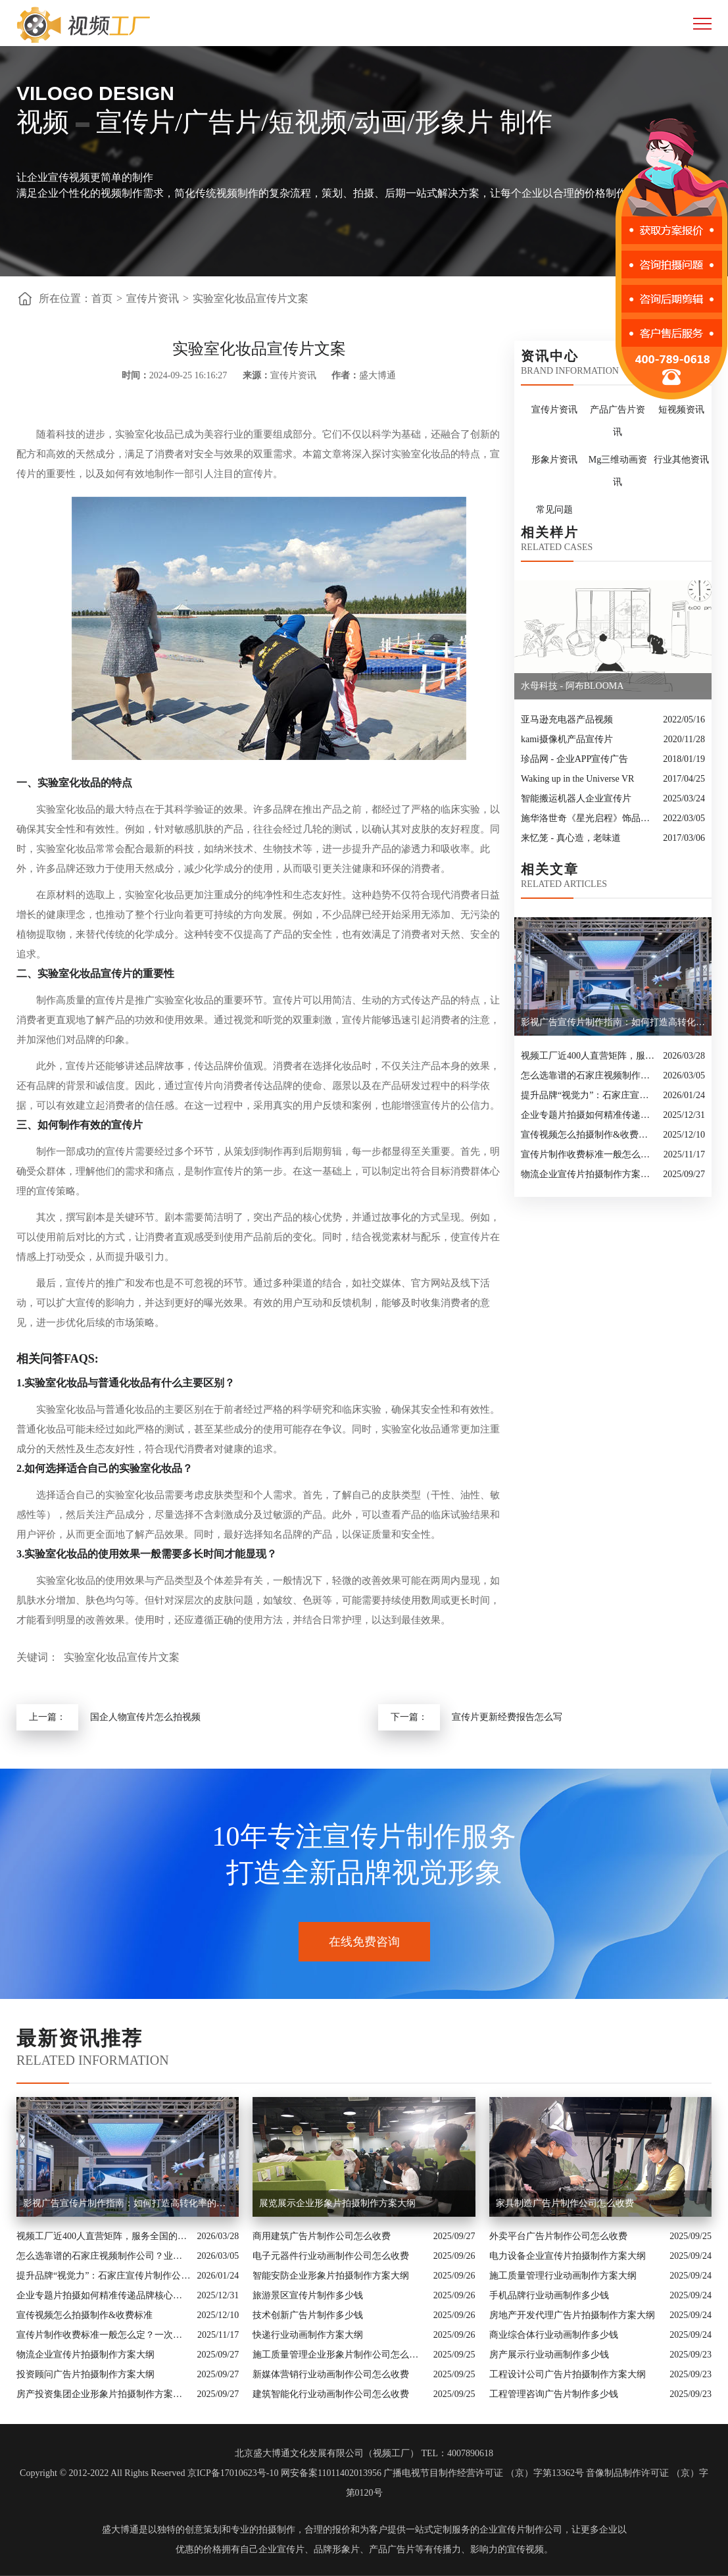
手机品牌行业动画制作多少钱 (549, 2295)
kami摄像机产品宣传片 (567, 739)
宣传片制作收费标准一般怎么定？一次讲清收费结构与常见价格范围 (589, 1154)
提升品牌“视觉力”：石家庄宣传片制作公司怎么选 (588, 1095)
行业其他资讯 (681, 460)
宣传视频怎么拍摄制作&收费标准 (588, 1135)
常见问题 (554, 510)
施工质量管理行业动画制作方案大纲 (563, 2276)
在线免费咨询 (364, 1941)
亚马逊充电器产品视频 (567, 719)
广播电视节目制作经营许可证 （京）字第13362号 (483, 2473)
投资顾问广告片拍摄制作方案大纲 (85, 2374)
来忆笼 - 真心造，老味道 (571, 838)
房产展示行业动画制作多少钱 (549, 2355)
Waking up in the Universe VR (577, 779)
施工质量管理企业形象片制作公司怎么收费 (339, 2355)
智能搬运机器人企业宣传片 (576, 798)
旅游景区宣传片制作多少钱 (308, 2295)
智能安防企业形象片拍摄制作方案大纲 (331, 2276)
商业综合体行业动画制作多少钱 (553, 2335)
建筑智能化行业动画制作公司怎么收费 (331, 2394)
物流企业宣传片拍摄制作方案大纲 (588, 1174)
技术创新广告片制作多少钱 (308, 2315)
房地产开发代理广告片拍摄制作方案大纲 (572, 2315)
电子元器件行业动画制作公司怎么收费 (331, 2256)
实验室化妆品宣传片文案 (250, 298)
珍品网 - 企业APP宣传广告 (574, 759)
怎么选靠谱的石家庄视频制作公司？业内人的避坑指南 (588, 1075)
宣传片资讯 (152, 298)
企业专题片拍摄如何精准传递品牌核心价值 (588, 1115)
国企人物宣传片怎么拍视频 (145, 1717)
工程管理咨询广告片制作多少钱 (553, 2394)
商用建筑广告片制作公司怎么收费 (322, 2236)
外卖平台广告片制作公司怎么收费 (558, 2236)
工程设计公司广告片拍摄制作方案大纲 (567, 2374)
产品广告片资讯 (617, 421)
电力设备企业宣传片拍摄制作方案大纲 (567, 2256)
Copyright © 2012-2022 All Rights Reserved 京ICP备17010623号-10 (149, 2473)
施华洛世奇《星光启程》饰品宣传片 (588, 818)
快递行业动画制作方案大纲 (308, 2335)
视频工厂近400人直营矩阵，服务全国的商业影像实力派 (588, 1056)
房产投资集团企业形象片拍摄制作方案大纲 (103, 2394)
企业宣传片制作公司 (520, 2530)
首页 (101, 298)
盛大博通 (120, 2530)
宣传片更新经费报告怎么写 (507, 1717)
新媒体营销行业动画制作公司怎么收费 (331, 2374)
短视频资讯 (681, 410)
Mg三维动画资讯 (618, 471)
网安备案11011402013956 (331, 2473)
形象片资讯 (554, 460)
